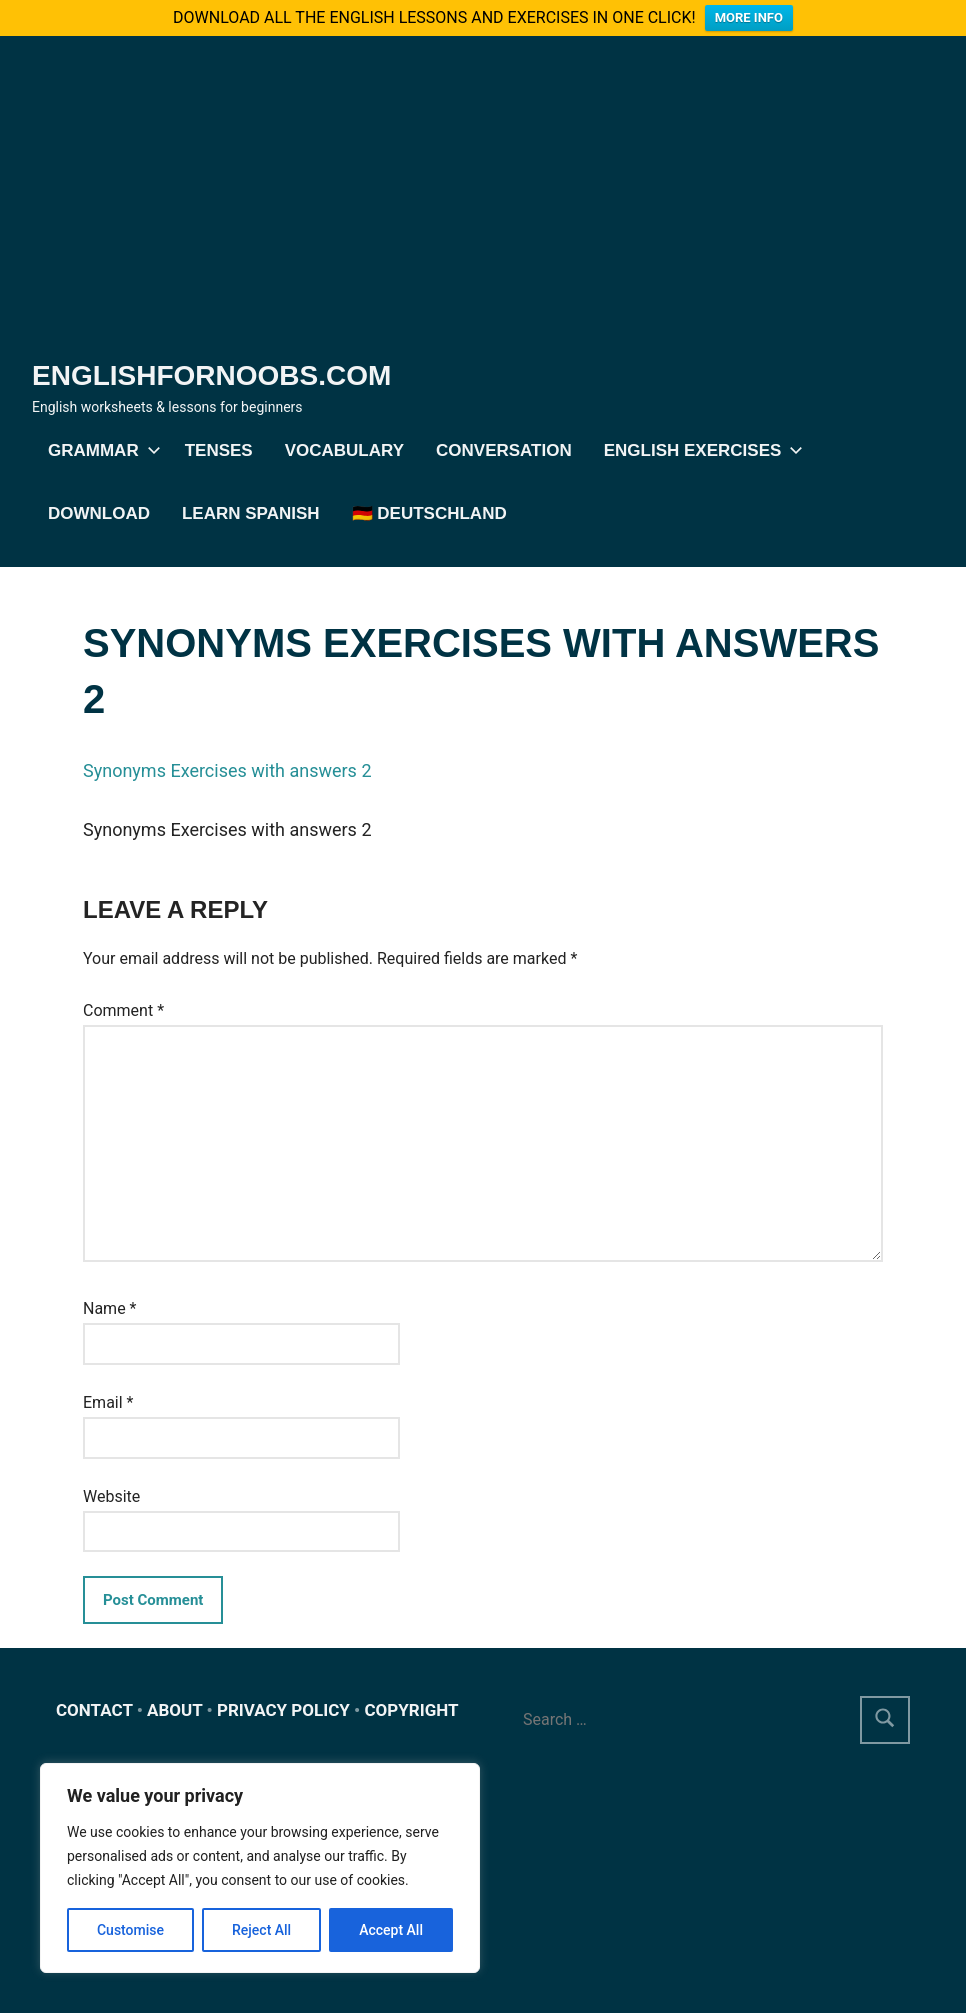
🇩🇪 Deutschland (429, 513)
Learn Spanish (251, 513)
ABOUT (174, 1710)
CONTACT (94, 1710)
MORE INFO (749, 17)
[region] (260, 1868)
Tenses (219, 450)
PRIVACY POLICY (283, 1710)
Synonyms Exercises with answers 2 (227, 770)
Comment (123, 1010)
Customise (130, 1930)
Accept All (391, 1930)
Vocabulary (344, 450)
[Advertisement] (483, 206)
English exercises (700, 450)
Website (111, 1496)
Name (110, 1308)
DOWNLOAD (99, 513)
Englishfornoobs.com (211, 375)
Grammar (100, 450)
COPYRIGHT (411, 1710)
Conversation (504, 450)
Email (108, 1402)
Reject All (261, 1930)
